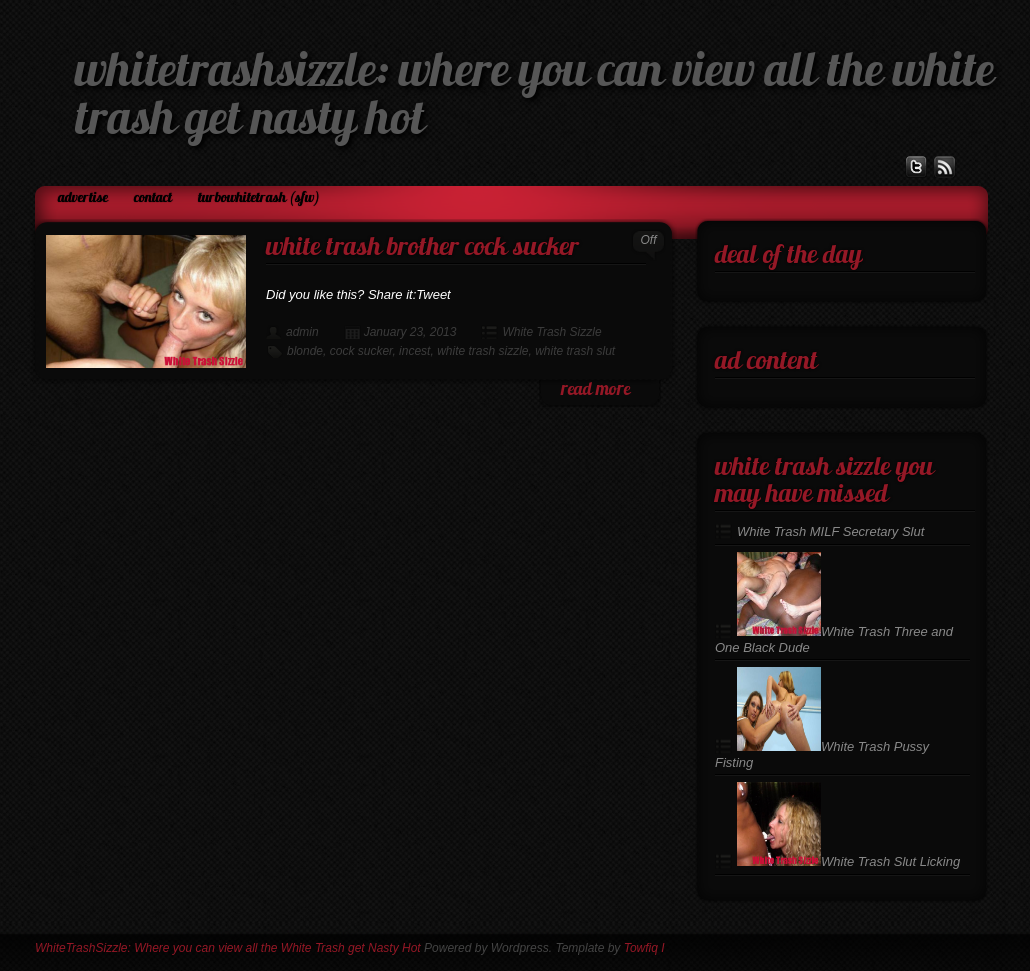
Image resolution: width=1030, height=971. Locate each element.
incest (414, 351)
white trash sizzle (482, 351)
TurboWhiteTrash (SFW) (259, 198)
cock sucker (361, 351)
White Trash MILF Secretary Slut (830, 531)
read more (595, 390)
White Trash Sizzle (551, 332)
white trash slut (575, 351)
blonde (305, 351)
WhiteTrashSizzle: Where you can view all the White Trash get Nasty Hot (228, 948)
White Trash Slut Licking (848, 861)
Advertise (83, 198)
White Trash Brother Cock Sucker (422, 248)
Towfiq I (644, 948)
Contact (153, 198)
